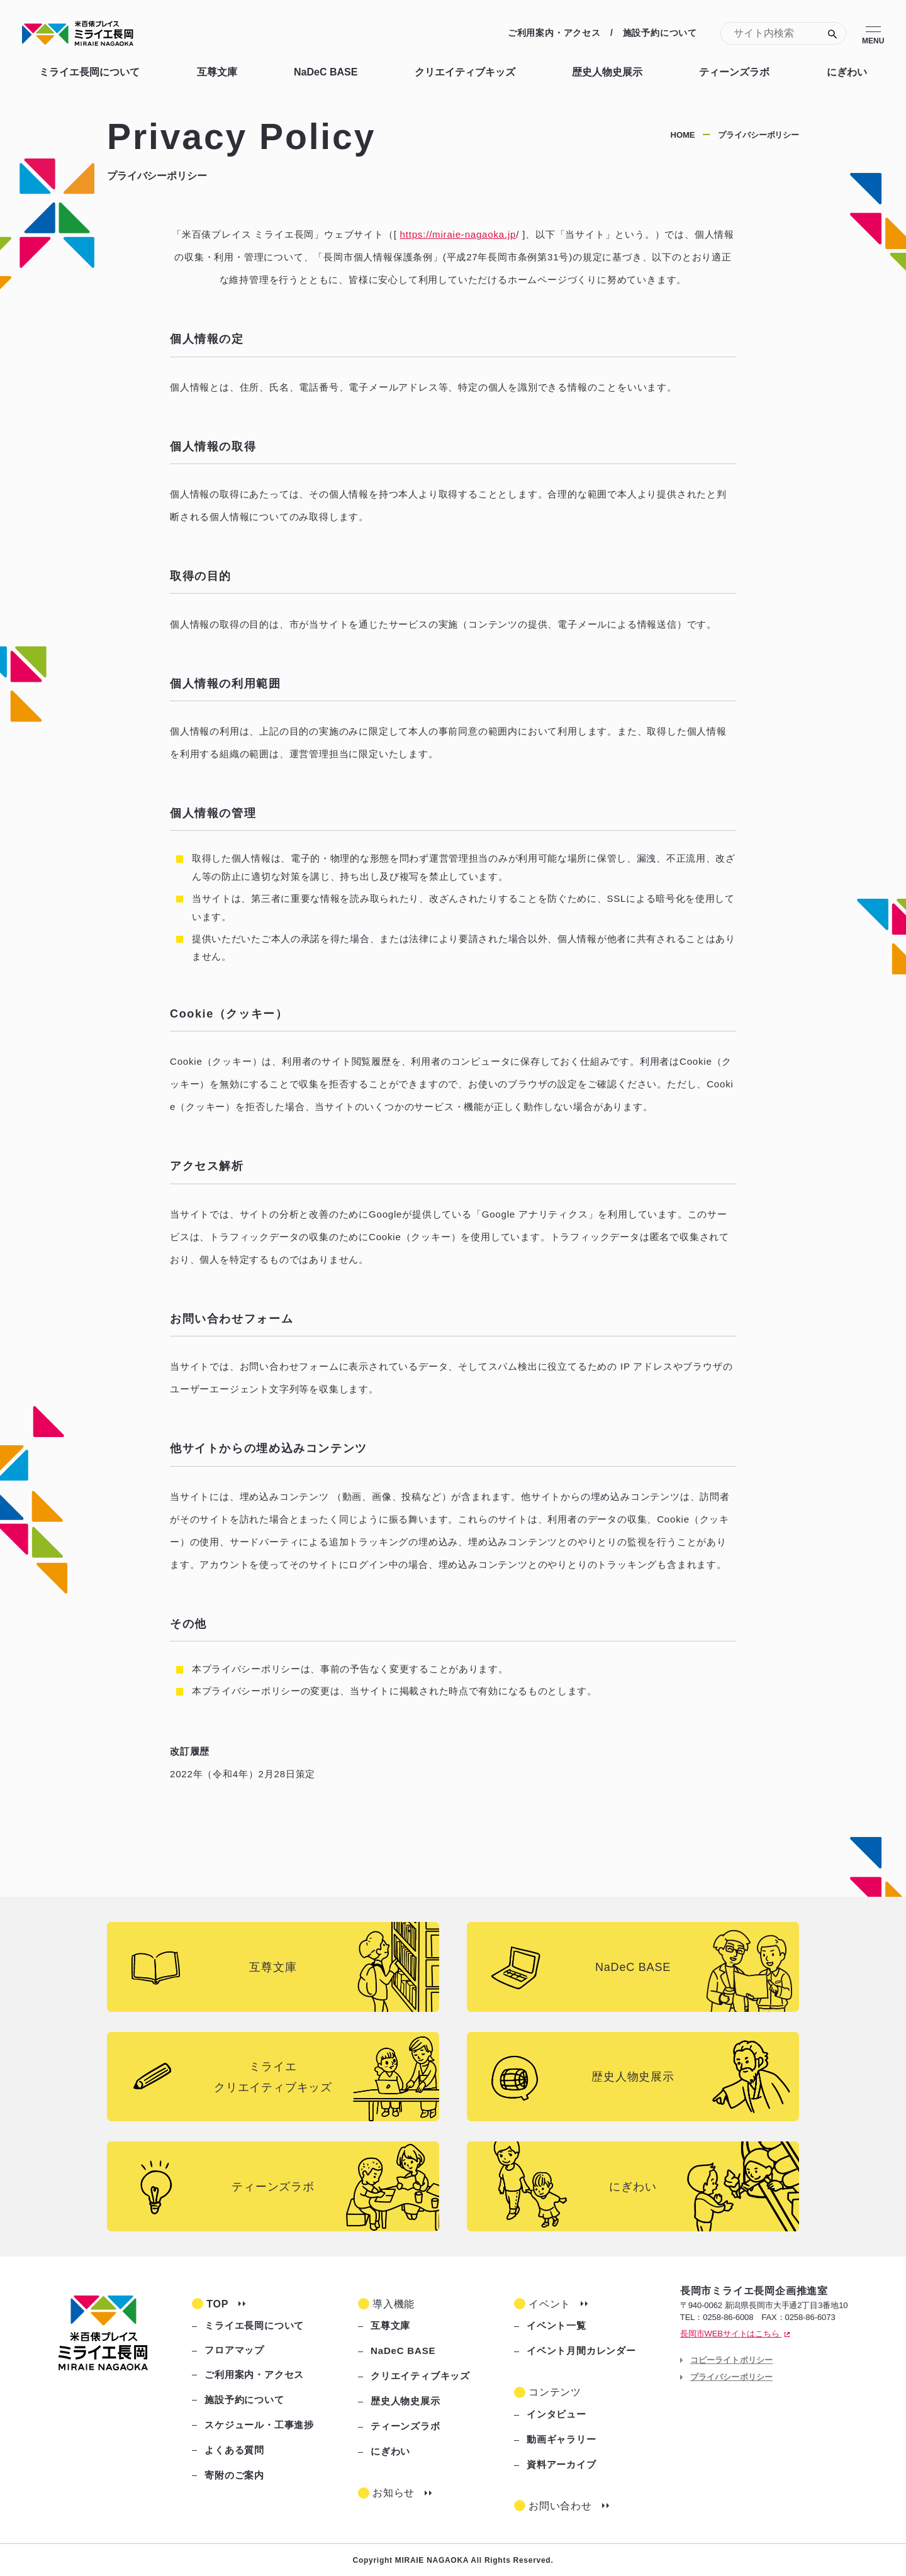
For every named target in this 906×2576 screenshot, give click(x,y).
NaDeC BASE (325, 72)
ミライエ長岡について (89, 72)
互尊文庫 (217, 72)
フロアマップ (234, 2350)
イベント (549, 2304)
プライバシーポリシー (731, 2377)
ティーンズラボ (734, 72)
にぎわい (847, 72)
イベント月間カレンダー (581, 2350)
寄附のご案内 (234, 2475)
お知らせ (393, 2492)
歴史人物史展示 (607, 72)
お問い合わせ (560, 2506)
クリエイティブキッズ (465, 72)
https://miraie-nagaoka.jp (458, 234)
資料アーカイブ (561, 2464)
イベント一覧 (556, 2325)
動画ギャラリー (561, 2439)
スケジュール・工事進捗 (259, 2424)
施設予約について (660, 33)
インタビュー (556, 2414)
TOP (217, 2304)
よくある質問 (234, 2450)
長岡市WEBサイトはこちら (735, 2333)
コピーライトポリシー (731, 2360)
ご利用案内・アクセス (554, 33)
